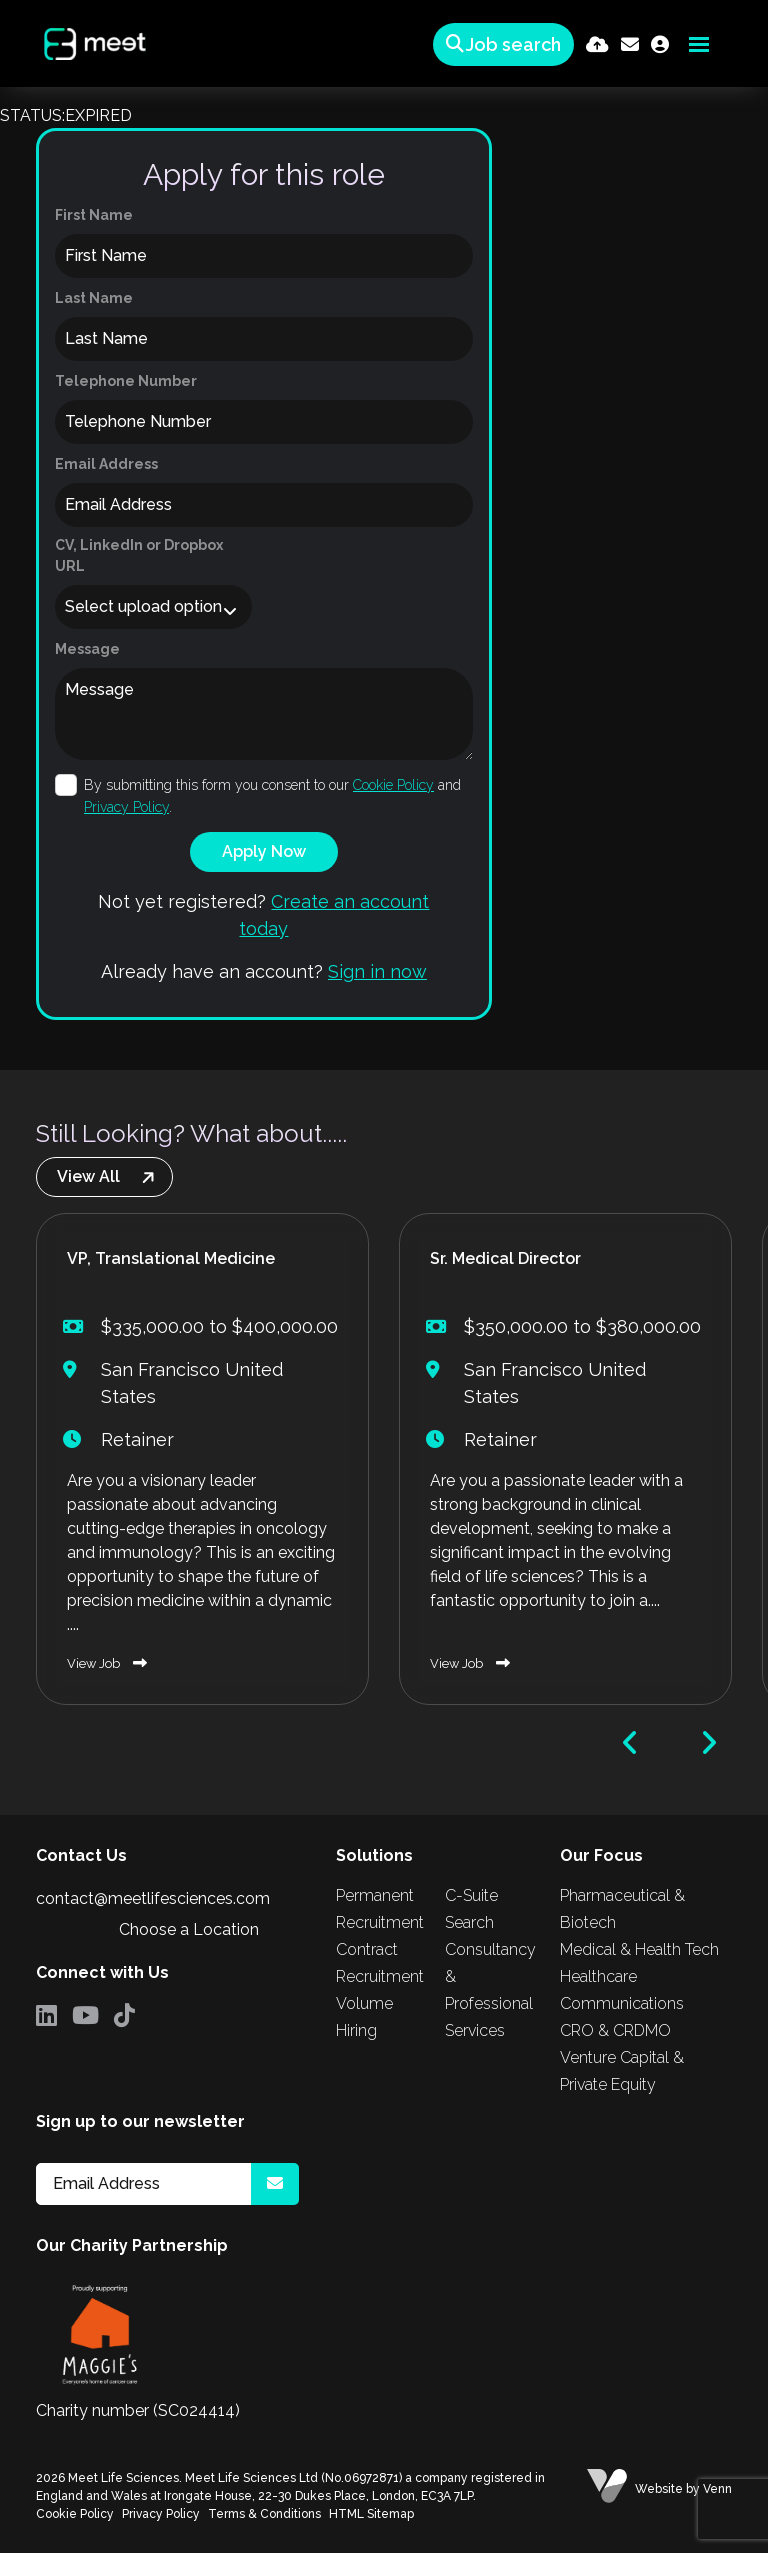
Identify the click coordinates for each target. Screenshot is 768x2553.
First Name (94, 215)
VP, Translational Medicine (171, 1258)
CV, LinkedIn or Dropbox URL (139, 555)
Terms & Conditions (264, 2514)
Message (87, 649)
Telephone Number (126, 381)
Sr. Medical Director (505, 1258)
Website (659, 2489)
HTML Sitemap (371, 2514)
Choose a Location (189, 1929)
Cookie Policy (393, 785)
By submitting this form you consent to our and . (272, 796)
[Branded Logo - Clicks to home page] (93, 44)
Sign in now (377, 971)
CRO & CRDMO (615, 2030)
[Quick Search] (500, 44)
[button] (630, 1743)
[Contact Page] (630, 44)
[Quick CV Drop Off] (597, 44)
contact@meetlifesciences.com (153, 1898)
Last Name (94, 298)
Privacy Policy (126, 807)
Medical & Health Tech (639, 1949)
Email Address (106, 464)
